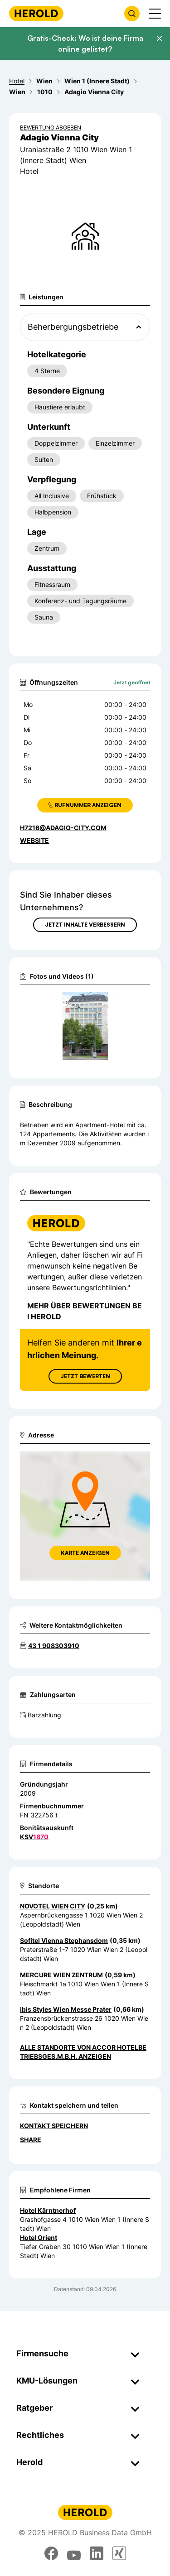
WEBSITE (34, 840)
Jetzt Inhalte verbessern (85, 924)
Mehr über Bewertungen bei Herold (84, 1311)
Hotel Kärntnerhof (48, 2210)
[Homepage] (36, 13)
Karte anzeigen (85, 1552)
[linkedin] (96, 2553)
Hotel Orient (38, 2237)
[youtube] (74, 2553)
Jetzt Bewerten (85, 1376)
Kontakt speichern (54, 2125)
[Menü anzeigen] (155, 14)
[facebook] (51, 2553)
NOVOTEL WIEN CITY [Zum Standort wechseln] (52, 1906)
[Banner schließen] (159, 38)
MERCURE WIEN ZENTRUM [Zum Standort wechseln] (61, 1975)
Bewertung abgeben (50, 127)
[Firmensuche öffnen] (132, 13)
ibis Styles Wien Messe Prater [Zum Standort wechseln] (66, 2009)
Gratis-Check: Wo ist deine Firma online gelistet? (85, 43)
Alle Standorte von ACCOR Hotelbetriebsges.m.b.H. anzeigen (83, 2051)
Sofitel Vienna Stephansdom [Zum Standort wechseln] (64, 1940)
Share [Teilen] (30, 2139)
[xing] (119, 2553)
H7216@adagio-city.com (63, 827)
